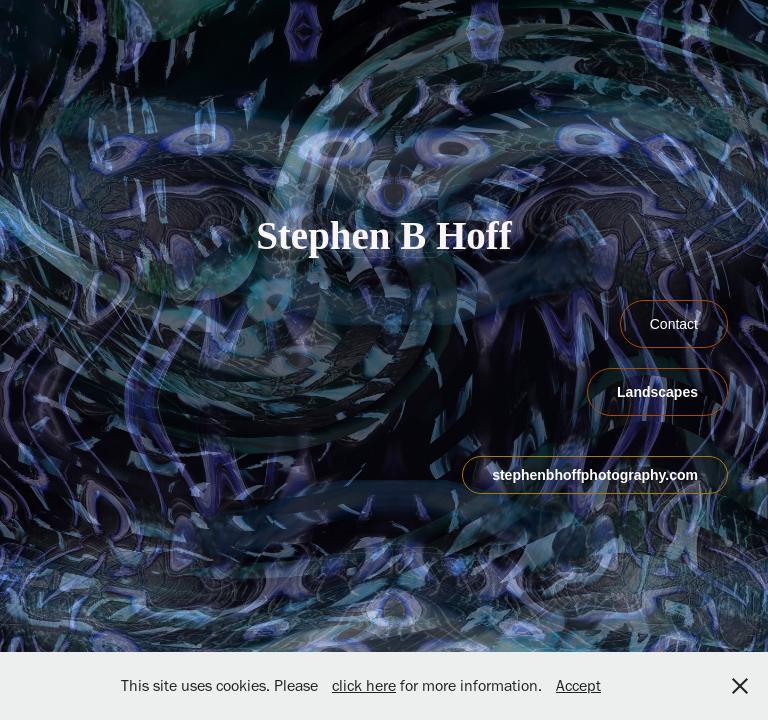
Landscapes (657, 392)
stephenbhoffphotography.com (595, 475)
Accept (578, 685)
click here (364, 685)
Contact (674, 324)
